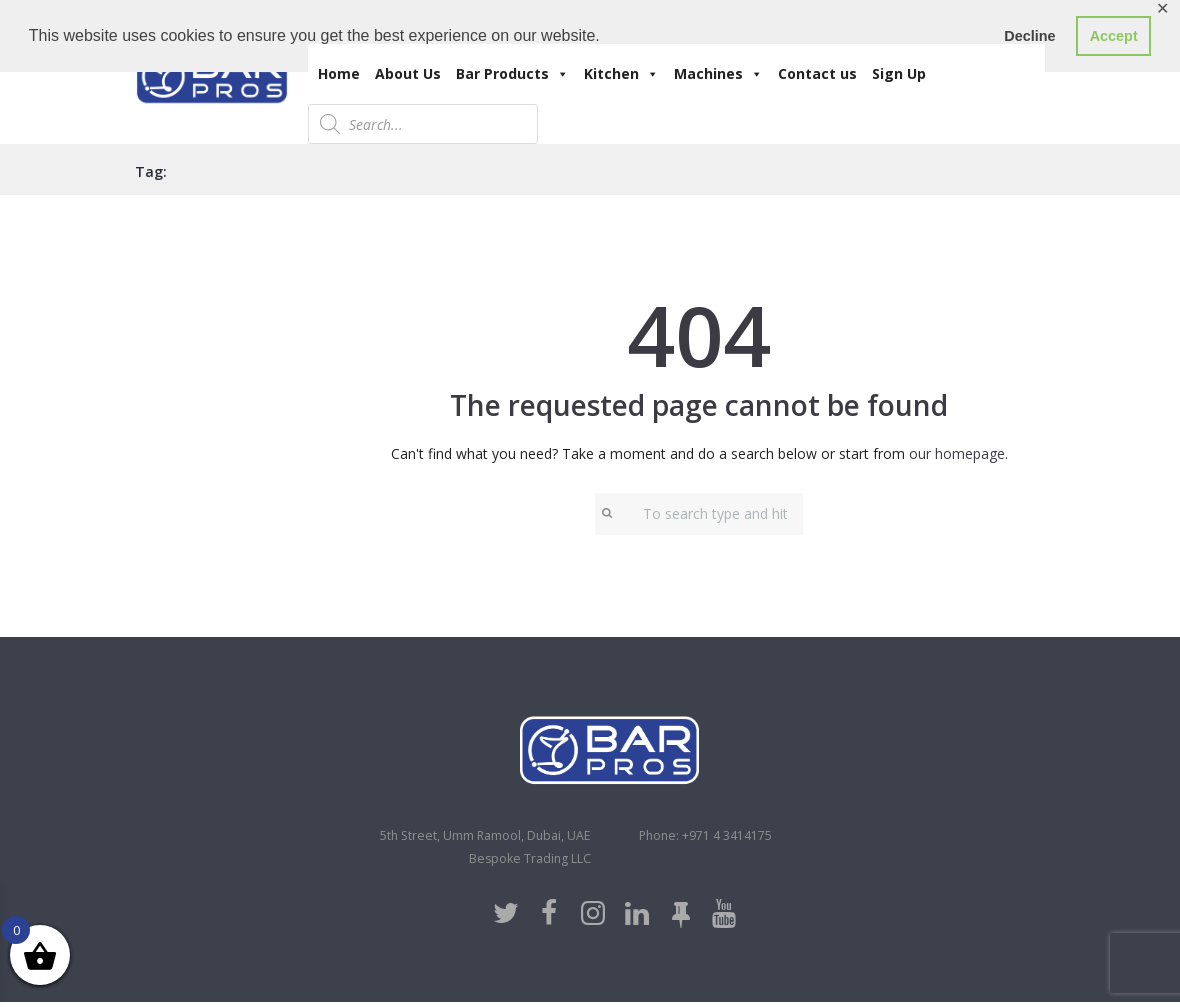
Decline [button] (1029, 36)
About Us (408, 73)
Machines (718, 74)
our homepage (957, 453)
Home (339, 73)
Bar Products (512, 74)
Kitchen (621, 74)
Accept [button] (1114, 36)
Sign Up (899, 73)
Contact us (817, 73)
